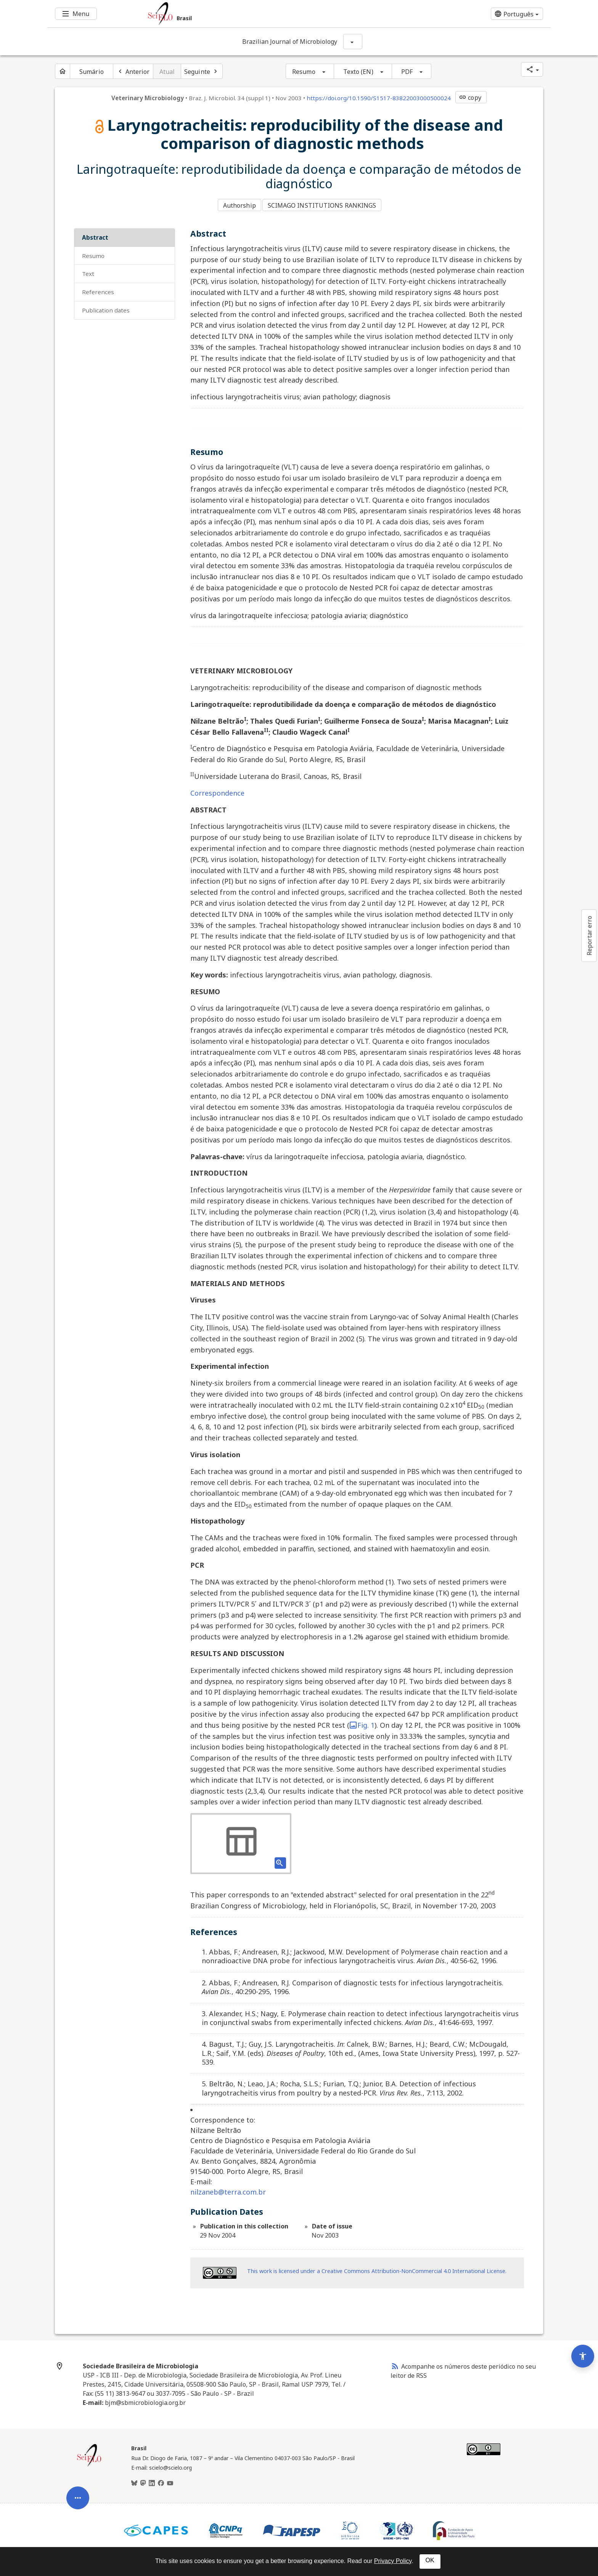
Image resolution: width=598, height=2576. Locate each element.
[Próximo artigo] (202, 71)
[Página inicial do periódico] (62, 71)
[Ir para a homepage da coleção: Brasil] (257, 14)
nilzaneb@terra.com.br (228, 2188)
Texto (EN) (358, 71)
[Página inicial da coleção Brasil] (89, 2461)
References (98, 288)
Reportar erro (589, 935)
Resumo (303, 71)
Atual (167, 71)
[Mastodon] (143, 2479)
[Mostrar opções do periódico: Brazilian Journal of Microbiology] (352, 41)
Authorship (239, 203)
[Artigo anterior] (133, 71)
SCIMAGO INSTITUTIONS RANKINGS (324, 203)
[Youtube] (170, 2479)
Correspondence (217, 789)
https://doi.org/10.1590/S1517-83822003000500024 (379, 98)
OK (430, 2560)
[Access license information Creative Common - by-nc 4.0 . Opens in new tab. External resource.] (219, 2269)
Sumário (91, 71)
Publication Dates (106, 306)
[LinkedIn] (152, 2479)
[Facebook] (161, 2479)
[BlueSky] (134, 2479)
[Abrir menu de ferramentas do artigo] (77, 2360)
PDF (407, 71)
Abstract (95, 233)
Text (88, 270)
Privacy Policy (393, 2561)
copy (470, 97)
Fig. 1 (362, 1721)
